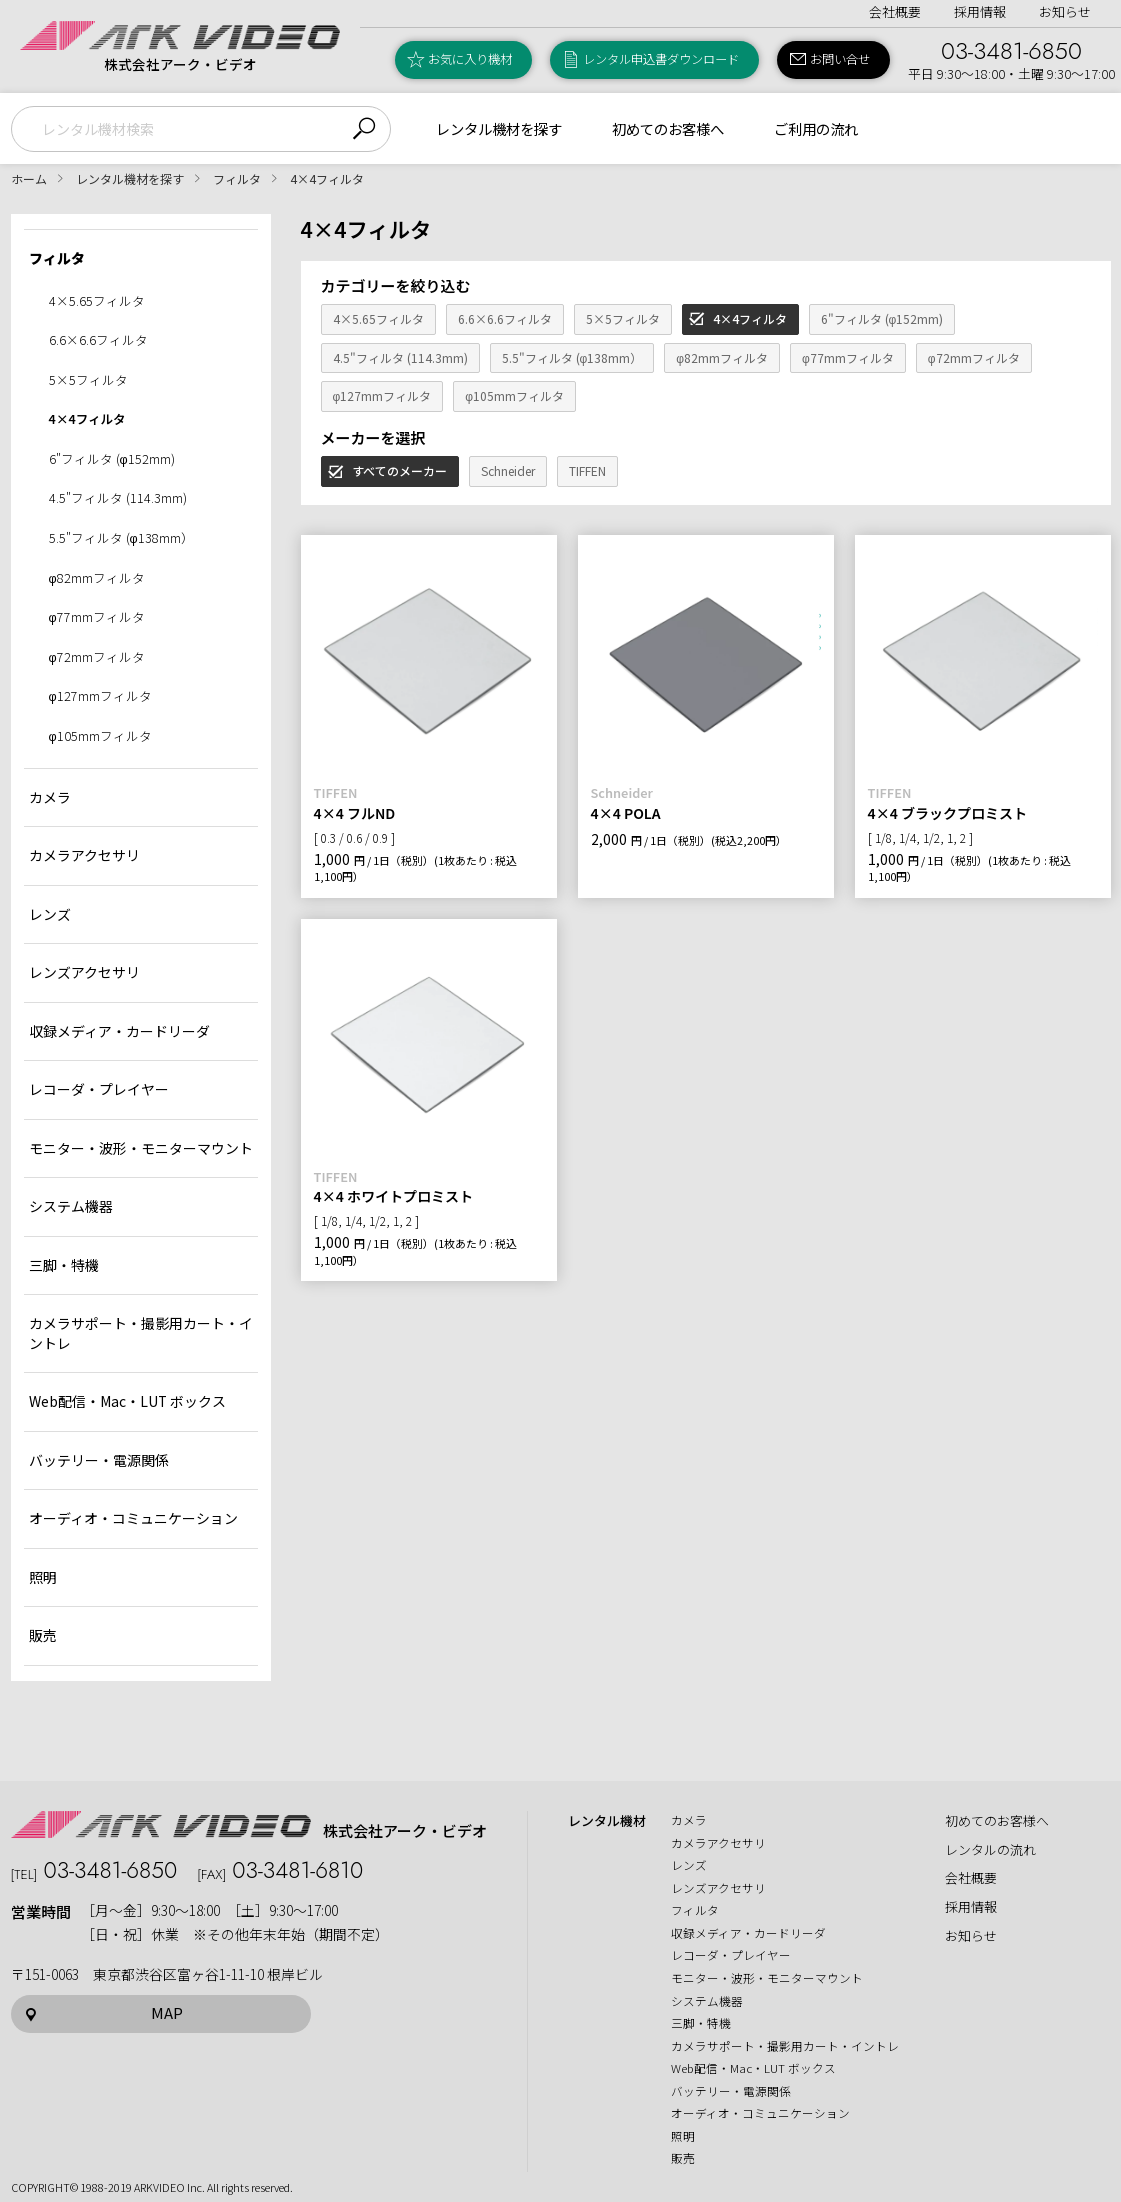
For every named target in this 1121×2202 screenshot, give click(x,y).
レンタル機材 (607, 1821)
